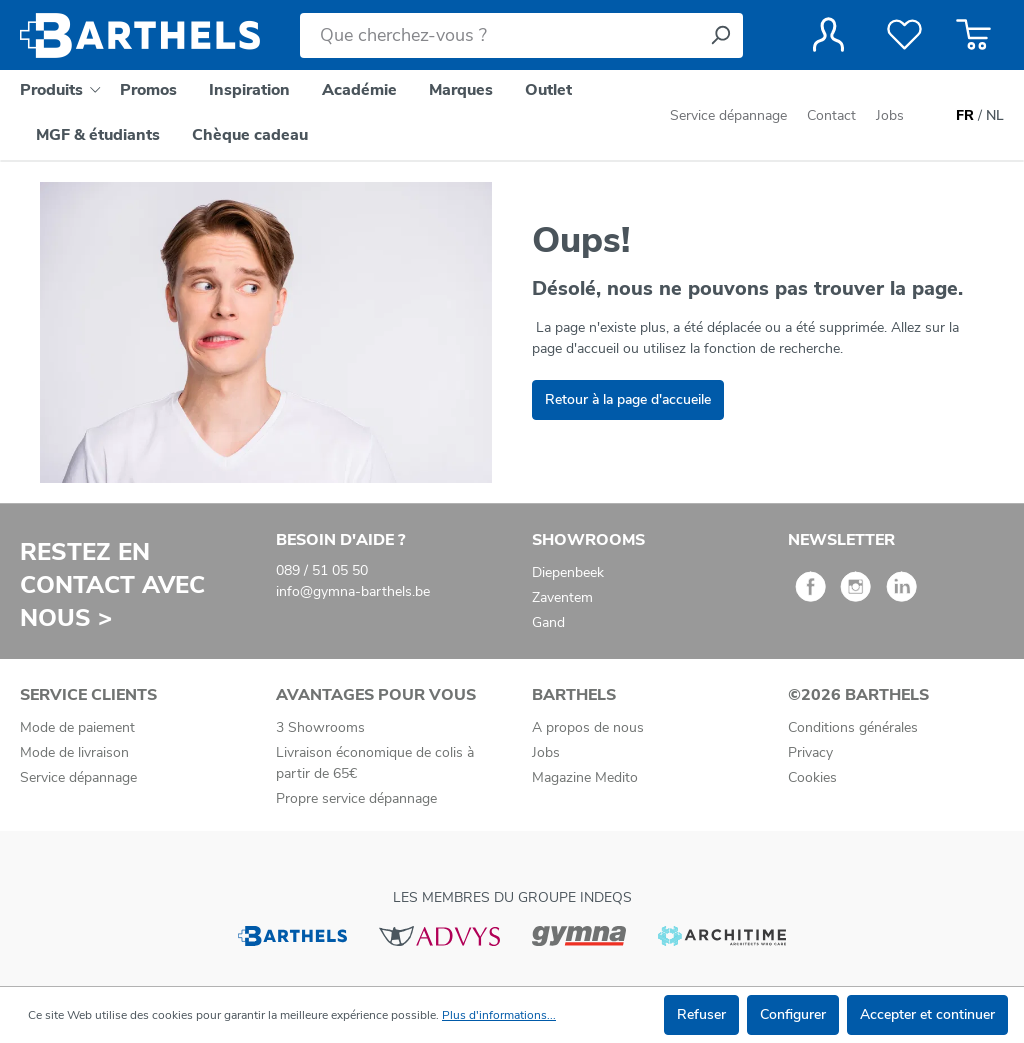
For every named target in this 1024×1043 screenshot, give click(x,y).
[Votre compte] (828, 35)
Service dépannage (730, 115)
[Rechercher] (720, 35)
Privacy (810, 752)
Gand (548, 622)
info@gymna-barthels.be (353, 591)
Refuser (701, 1014)
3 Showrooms (320, 727)
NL (995, 116)
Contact (831, 115)
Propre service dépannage (356, 798)
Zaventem (562, 597)
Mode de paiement (77, 727)
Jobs (890, 115)
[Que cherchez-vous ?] (499, 35)
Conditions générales (853, 727)
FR (965, 116)
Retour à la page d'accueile (628, 399)
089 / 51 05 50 (322, 570)
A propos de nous (588, 727)
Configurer (793, 1014)
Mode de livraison (74, 752)
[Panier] (973, 35)
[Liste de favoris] (904, 35)
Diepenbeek (568, 572)
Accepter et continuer (927, 1014)
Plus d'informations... (499, 1015)
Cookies (812, 777)
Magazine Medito (585, 777)
